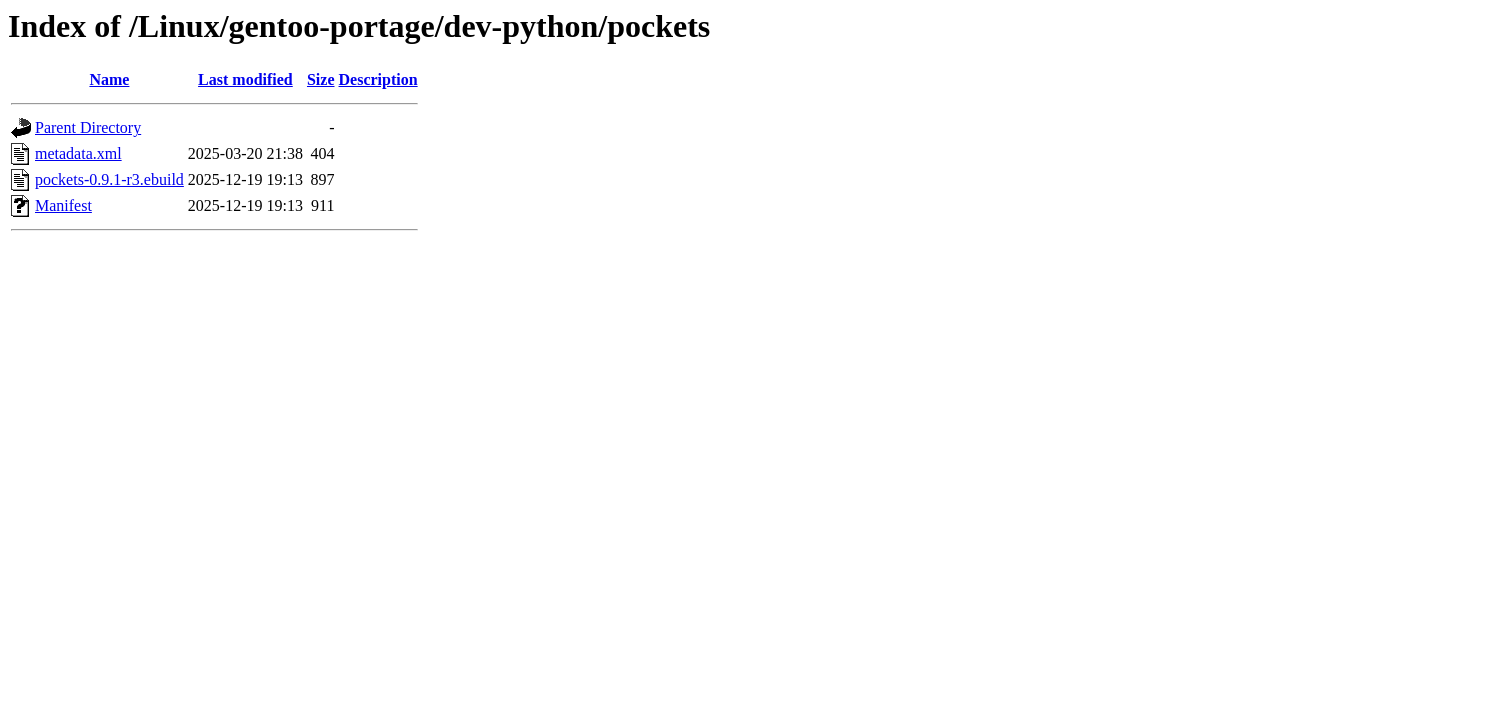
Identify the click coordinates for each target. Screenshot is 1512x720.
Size (321, 79)
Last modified (245, 79)
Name (109, 79)
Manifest (63, 205)
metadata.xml (78, 153)
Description (378, 79)
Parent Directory (88, 127)
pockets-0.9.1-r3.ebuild (109, 179)
